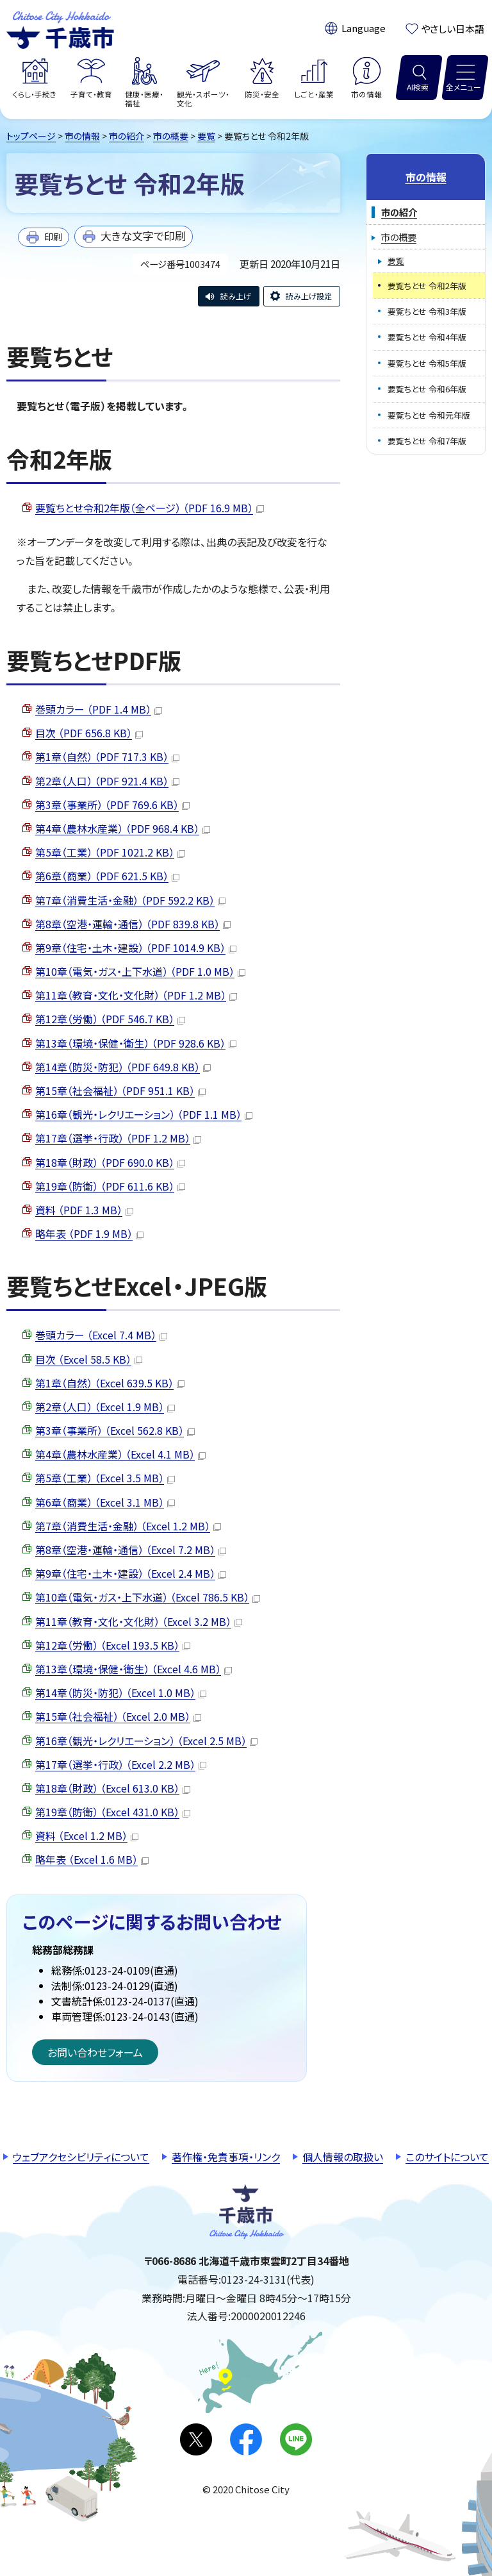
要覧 (206, 136)
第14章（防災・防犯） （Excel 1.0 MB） (120, 1692)
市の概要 (170, 136)
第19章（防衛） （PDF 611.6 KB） (110, 1186)
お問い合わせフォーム (95, 2052)
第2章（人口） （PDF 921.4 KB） (107, 781)
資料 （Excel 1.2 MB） (86, 1835)
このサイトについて (447, 2156)
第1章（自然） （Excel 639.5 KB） (109, 1383)
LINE (296, 2439)
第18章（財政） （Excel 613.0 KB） (112, 1788)
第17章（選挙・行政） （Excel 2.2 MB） (120, 1764)
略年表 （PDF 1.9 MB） (89, 1233)
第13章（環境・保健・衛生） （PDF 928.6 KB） (135, 1043)
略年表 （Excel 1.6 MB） (92, 1859)
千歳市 (60, 28)
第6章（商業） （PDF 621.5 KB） (107, 875)
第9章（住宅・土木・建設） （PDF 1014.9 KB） (135, 947)
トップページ (31, 136)
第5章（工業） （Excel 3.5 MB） (105, 1477)
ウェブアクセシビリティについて (81, 2156)
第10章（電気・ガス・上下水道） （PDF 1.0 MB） (140, 971)
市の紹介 (126, 136)
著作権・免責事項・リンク (226, 2156)
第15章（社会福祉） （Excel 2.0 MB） (118, 1716)
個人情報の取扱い (342, 2156)
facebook (246, 2439)
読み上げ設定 (309, 295)
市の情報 (82, 136)
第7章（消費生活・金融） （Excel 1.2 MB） (128, 1526)
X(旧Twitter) (196, 2439)
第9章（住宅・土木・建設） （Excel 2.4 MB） (130, 1573)
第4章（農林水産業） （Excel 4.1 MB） (120, 1454)
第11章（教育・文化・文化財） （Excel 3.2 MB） (138, 1621)
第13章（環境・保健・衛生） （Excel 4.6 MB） (133, 1669)
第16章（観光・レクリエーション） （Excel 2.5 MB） (146, 1740)
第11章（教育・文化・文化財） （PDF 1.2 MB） (136, 995)
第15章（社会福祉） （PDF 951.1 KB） (120, 1090)
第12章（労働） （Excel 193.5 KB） (112, 1645)
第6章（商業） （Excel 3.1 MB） (105, 1502)
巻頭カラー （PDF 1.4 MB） (98, 709)
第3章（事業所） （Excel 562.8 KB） (115, 1430)
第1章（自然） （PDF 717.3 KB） (107, 756)
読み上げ (235, 295)
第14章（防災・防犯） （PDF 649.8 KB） (123, 1067)
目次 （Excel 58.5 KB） (88, 1359)
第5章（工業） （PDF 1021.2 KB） (110, 852)
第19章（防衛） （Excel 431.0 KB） (112, 1811)
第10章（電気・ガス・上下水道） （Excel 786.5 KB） (147, 1597)
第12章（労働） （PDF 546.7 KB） (110, 1018)
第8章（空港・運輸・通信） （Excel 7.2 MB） (130, 1549)
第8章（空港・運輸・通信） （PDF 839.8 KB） (133, 924)
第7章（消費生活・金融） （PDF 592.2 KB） (130, 900)
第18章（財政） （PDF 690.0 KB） (110, 1162)
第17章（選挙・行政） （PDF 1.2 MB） (118, 1138)
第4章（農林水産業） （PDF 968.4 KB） (122, 828)
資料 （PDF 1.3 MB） (84, 1209)
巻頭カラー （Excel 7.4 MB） (101, 1334)
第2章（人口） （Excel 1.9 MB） (105, 1406)
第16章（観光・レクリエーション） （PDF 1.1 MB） (143, 1114)
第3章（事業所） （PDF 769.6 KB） (112, 804)
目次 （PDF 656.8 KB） (89, 732)
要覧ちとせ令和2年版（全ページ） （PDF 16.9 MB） (149, 507)
